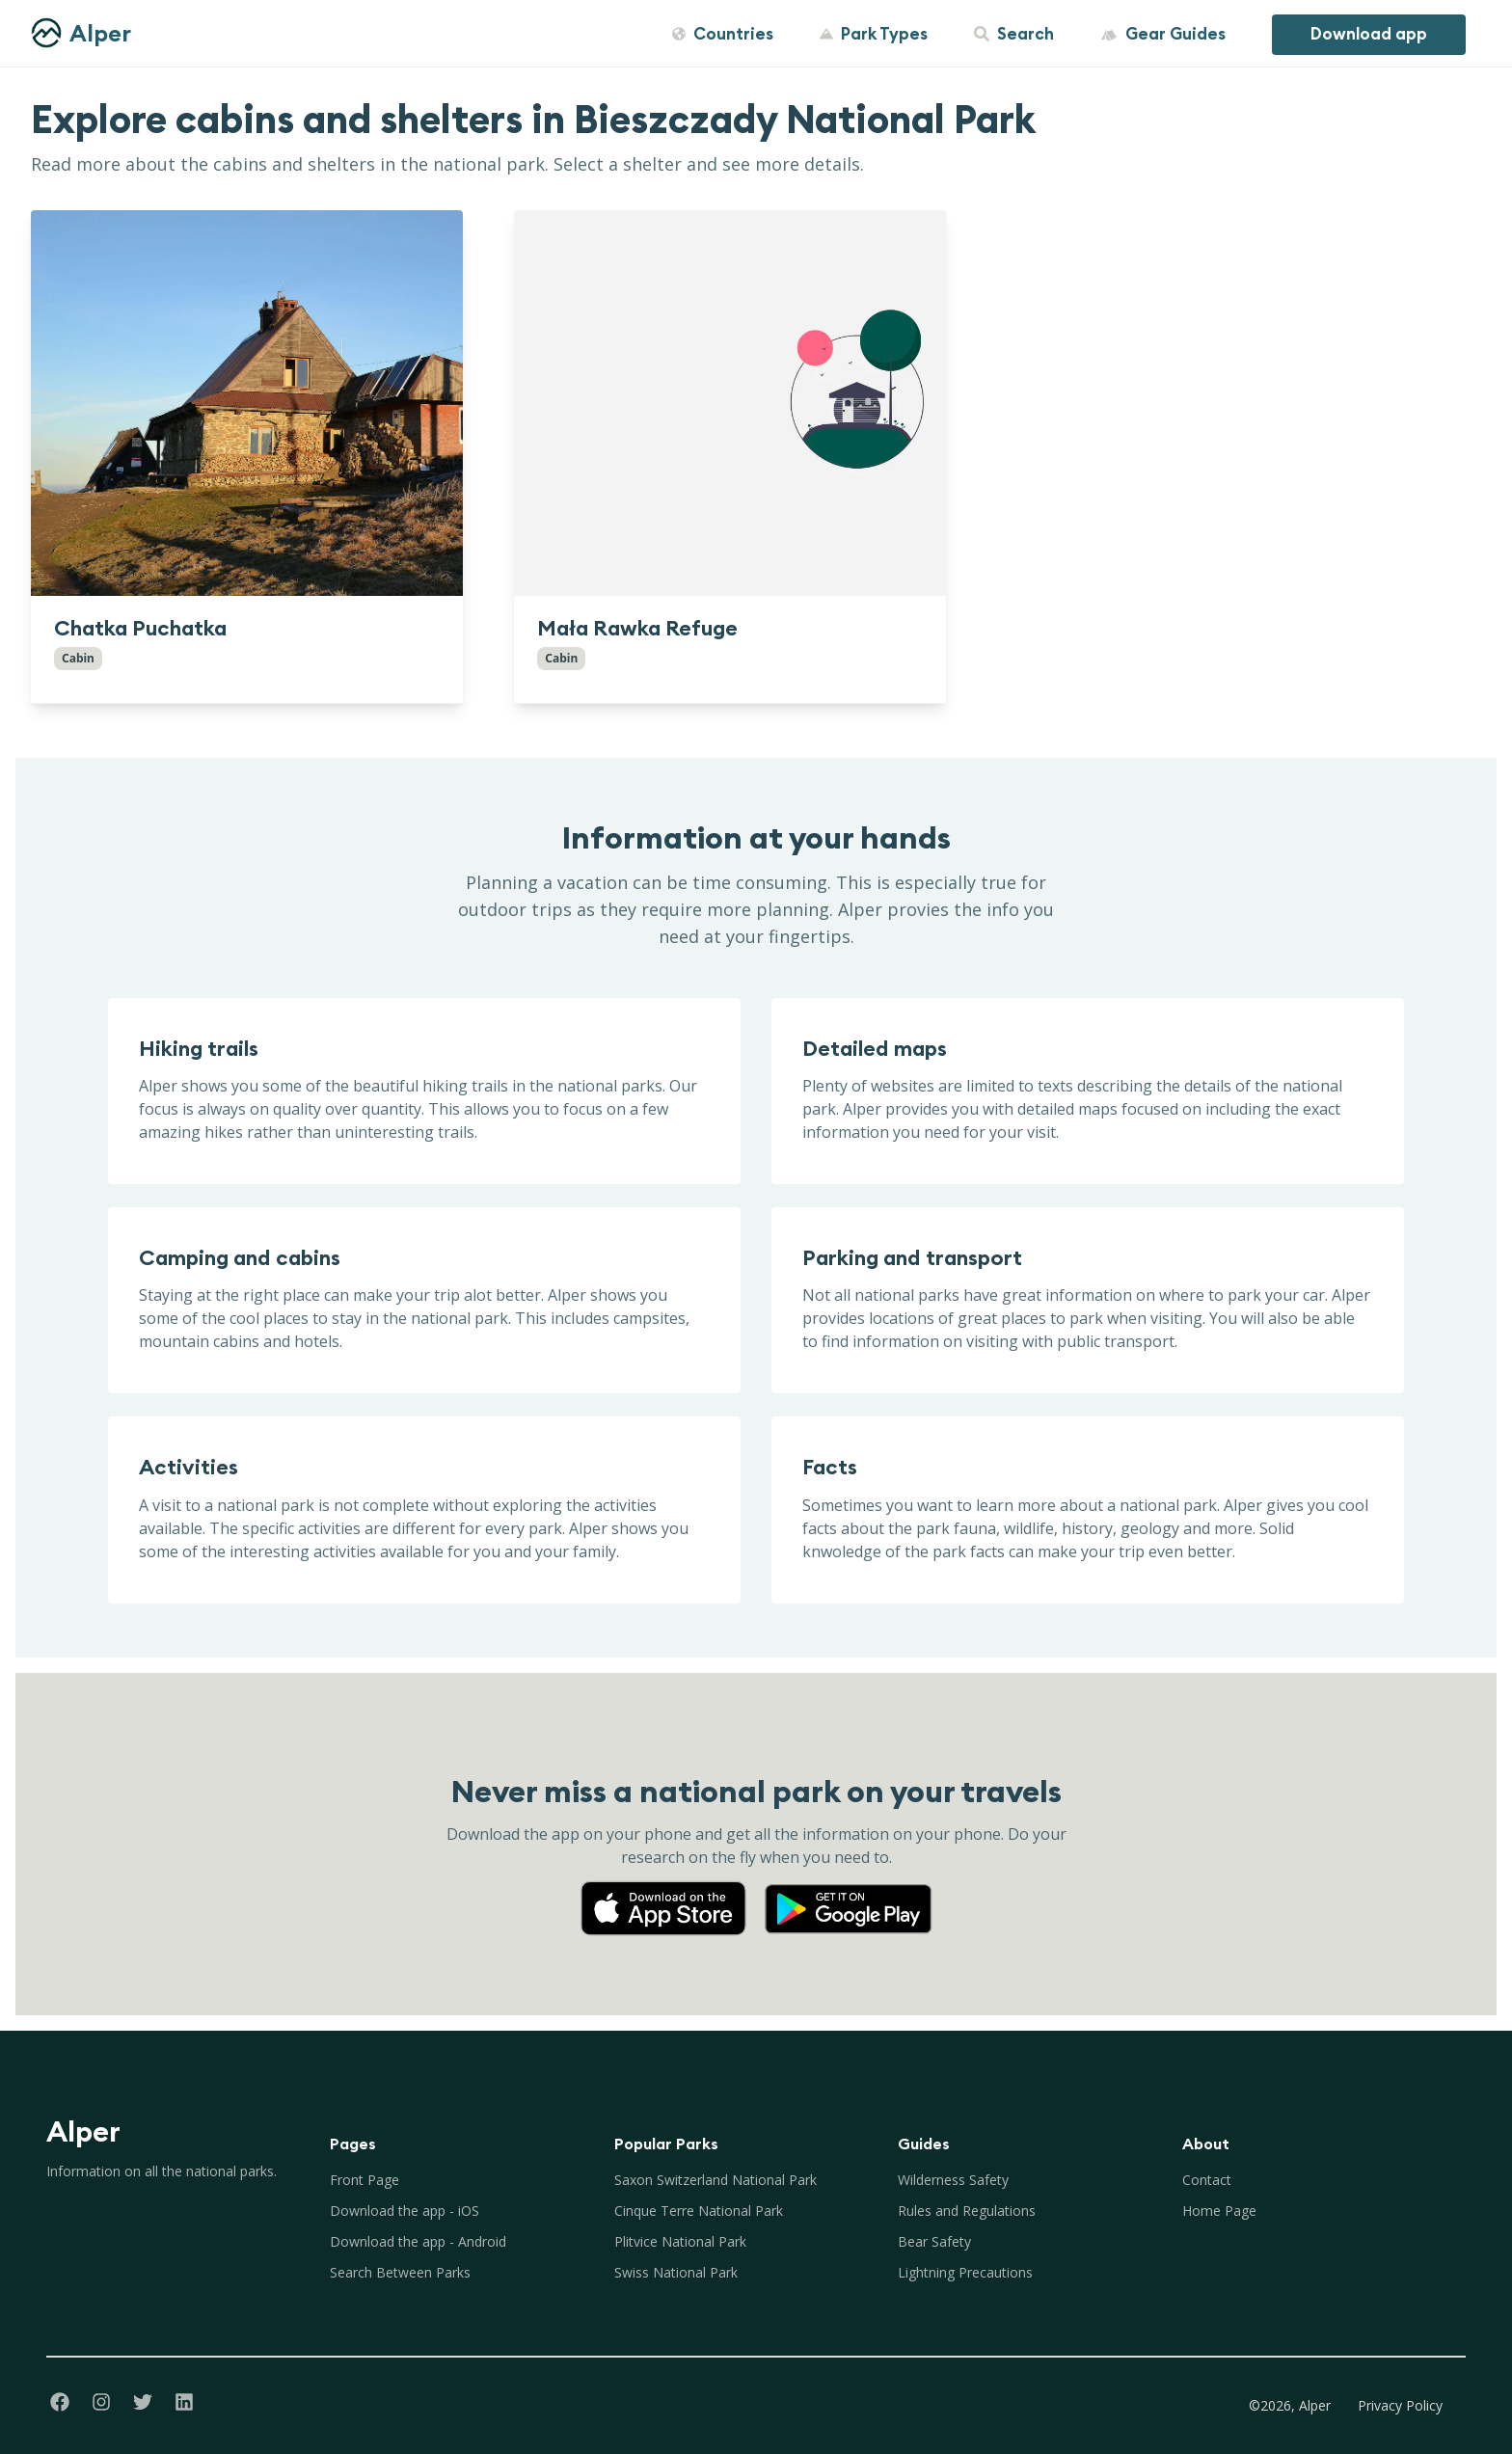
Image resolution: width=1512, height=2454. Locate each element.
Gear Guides (1163, 33)
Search (1014, 33)
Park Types (874, 33)
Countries (722, 33)
